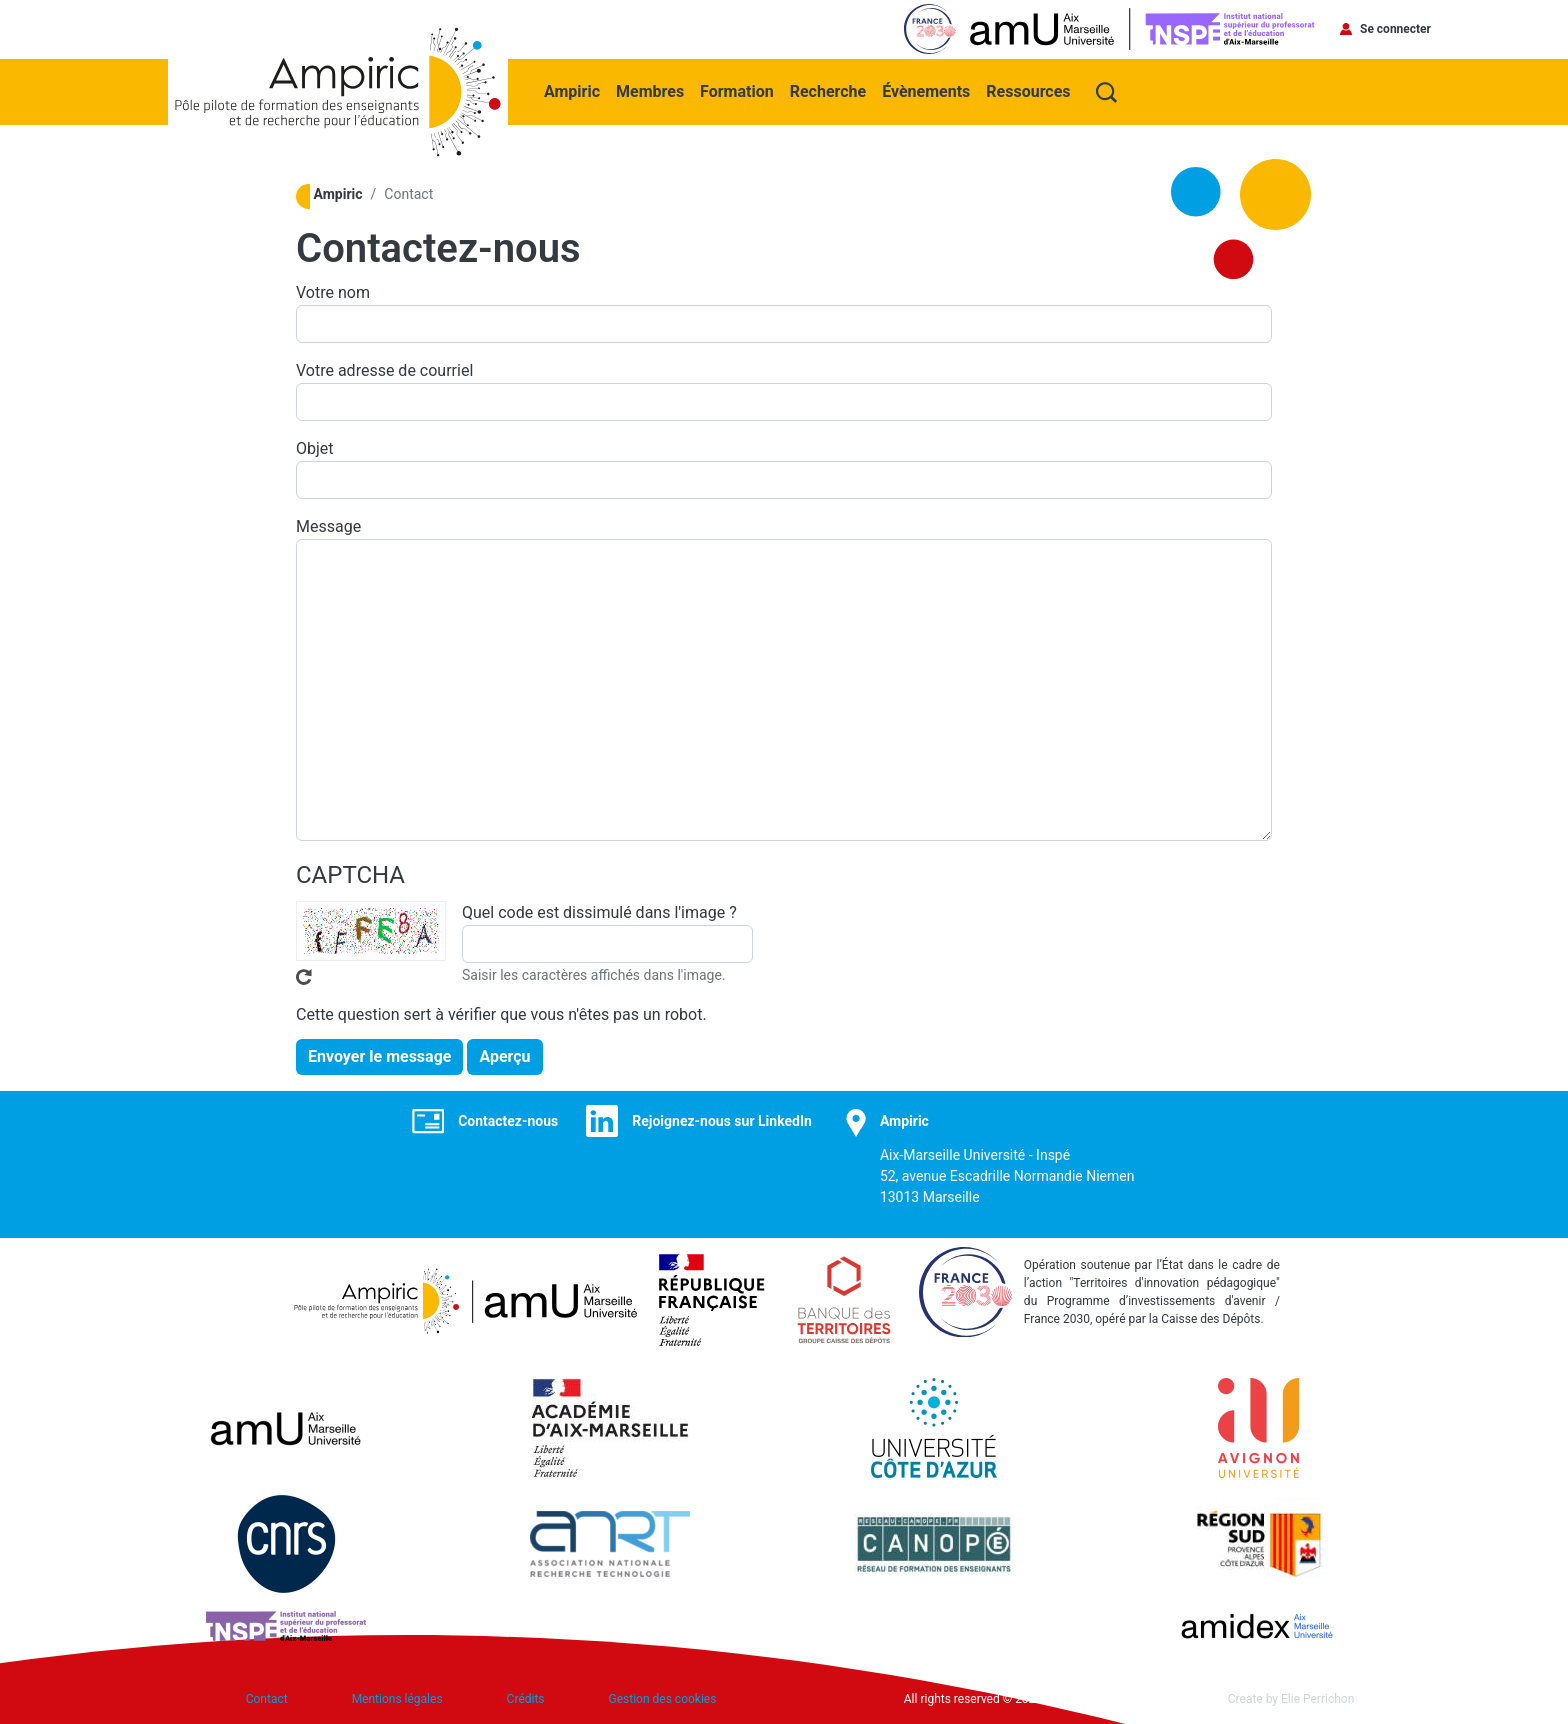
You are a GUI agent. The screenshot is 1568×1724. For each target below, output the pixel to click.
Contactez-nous (508, 1121)
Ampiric (572, 91)
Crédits (526, 1699)
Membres (650, 91)
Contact (267, 1699)
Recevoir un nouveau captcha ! (304, 977)
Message (328, 526)
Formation (737, 91)
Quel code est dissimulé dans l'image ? (599, 912)
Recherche (828, 91)
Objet (315, 448)
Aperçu (504, 1056)
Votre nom (333, 292)
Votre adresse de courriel (384, 370)
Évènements (926, 91)
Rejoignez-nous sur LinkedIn (722, 1121)
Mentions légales (397, 1699)
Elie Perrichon (1317, 1699)
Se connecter (1395, 29)
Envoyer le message (379, 1056)
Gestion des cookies (663, 1699)
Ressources (1028, 91)
